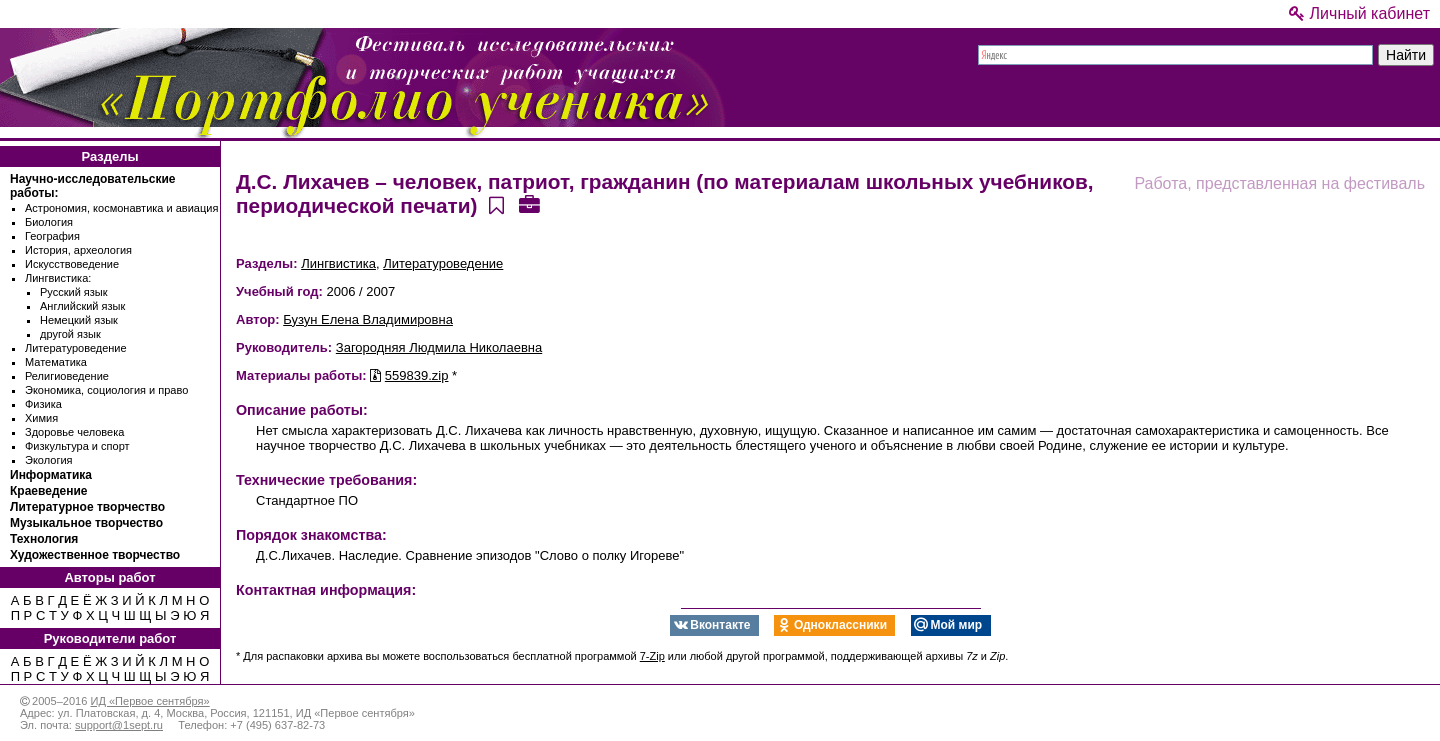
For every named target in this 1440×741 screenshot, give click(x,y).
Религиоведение (67, 376)
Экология (49, 460)
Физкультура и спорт (77, 446)
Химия (41, 418)
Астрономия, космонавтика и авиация (121, 208)
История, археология (78, 250)
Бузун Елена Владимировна (368, 319)
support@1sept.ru (119, 725)
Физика (43, 404)
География (52, 236)
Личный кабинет (1359, 13)
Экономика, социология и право (106, 390)
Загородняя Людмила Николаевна (439, 347)
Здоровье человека (74, 432)
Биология (49, 222)
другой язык (70, 334)
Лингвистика (338, 263)
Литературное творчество (87, 507)
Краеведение (48, 491)
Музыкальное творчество (86, 523)
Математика (56, 362)
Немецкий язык (79, 320)
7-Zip (652, 656)
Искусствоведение (72, 264)
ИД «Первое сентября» (149, 701)
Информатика (51, 475)
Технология (44, 539)
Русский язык (74, 292)
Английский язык (82, 306)
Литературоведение (76, 348)
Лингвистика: (58, 278)
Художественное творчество (95, 555)
